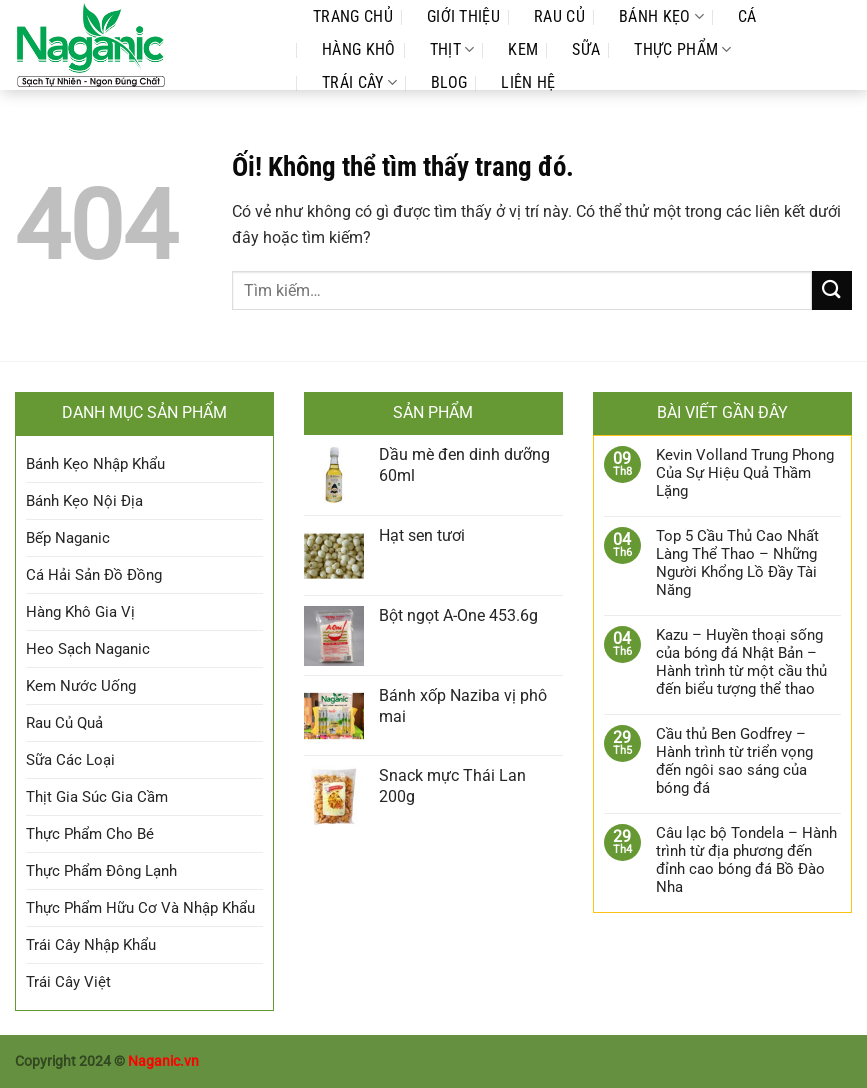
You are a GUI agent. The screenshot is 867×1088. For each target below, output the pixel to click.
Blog (449, 82)
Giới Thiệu (463, 16)
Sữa (586, 49)
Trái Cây (359, 82)
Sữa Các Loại (70, 760)
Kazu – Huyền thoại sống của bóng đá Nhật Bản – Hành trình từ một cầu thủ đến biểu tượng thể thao (741, 662)
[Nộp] (832, 290)
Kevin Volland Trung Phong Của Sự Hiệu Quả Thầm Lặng (745, 473)
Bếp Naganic (68, 538)
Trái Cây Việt (68, 982)
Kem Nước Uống (81, 686)
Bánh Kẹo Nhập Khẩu (95, 464)
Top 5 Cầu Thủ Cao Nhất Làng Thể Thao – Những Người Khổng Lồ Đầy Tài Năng (737, 563)
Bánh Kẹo (661, 16)
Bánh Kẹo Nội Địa (84, 501)
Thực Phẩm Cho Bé (90, 834)
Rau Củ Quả (64, 723)
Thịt (452, 49)
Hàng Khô (359, 49)
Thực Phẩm (682, 49)
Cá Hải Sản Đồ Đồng (94, 575)
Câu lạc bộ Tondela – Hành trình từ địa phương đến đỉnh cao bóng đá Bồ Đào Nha (746, 860)
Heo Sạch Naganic (88, 649)
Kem (523, 49)
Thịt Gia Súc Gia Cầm (97, 797)
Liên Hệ (528, 82)
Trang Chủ (353, 16)
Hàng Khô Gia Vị (80, 612)
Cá (747, 16)
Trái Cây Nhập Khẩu (91, 945)
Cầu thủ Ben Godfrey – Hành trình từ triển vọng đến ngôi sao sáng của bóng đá (734, 761)
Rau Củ (559, 16)
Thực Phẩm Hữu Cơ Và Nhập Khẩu (140, 908)
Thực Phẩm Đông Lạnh (101, 871)
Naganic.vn (163, 1061)
